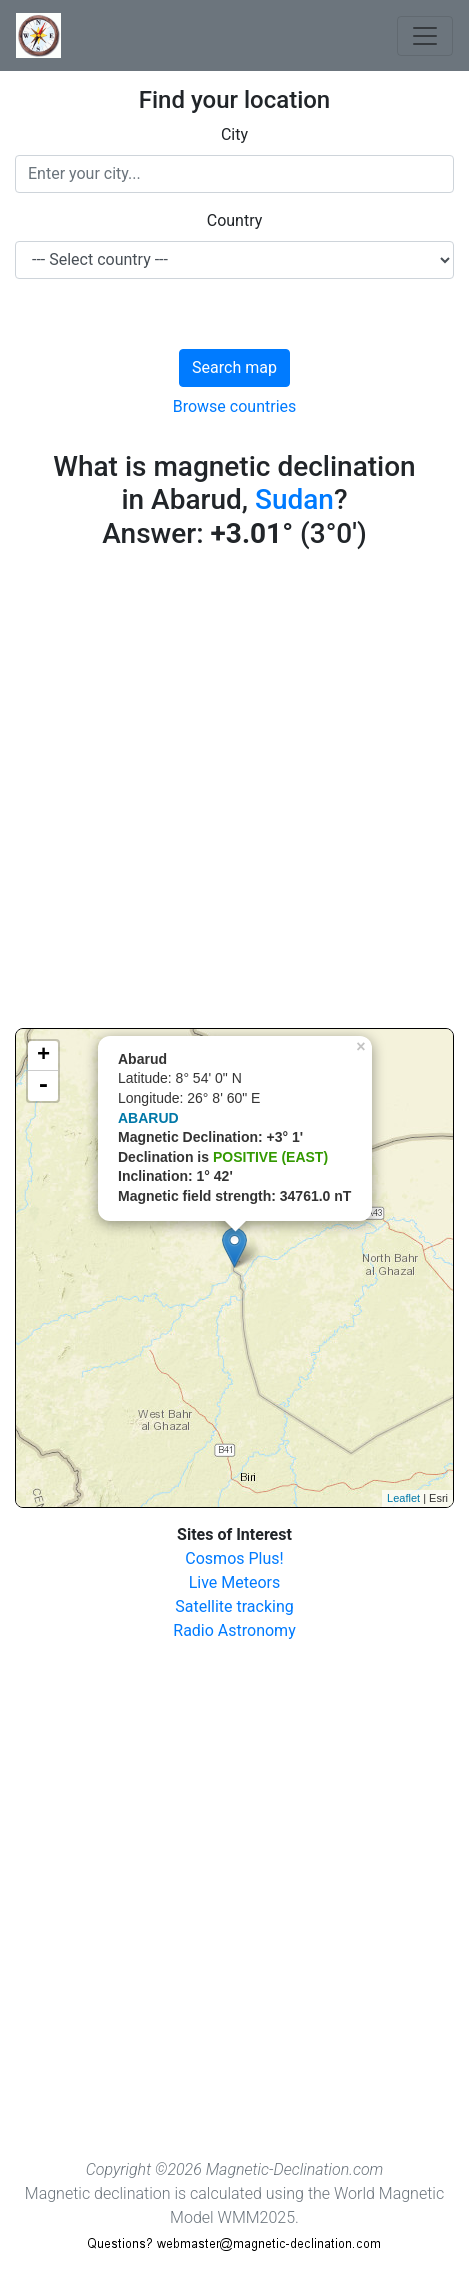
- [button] (43, 1086)
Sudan (294, 499)
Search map (234, 367)
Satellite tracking (234, 1606)
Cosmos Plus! (234, 1558)
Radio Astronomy (234, 1630)
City (234, 134)
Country (235, 220)
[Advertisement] (234, 793)
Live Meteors (235, 1582)
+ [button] (43, 1056)
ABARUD (148, 1118)
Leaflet (403, 1498)
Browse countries (235, 406)
